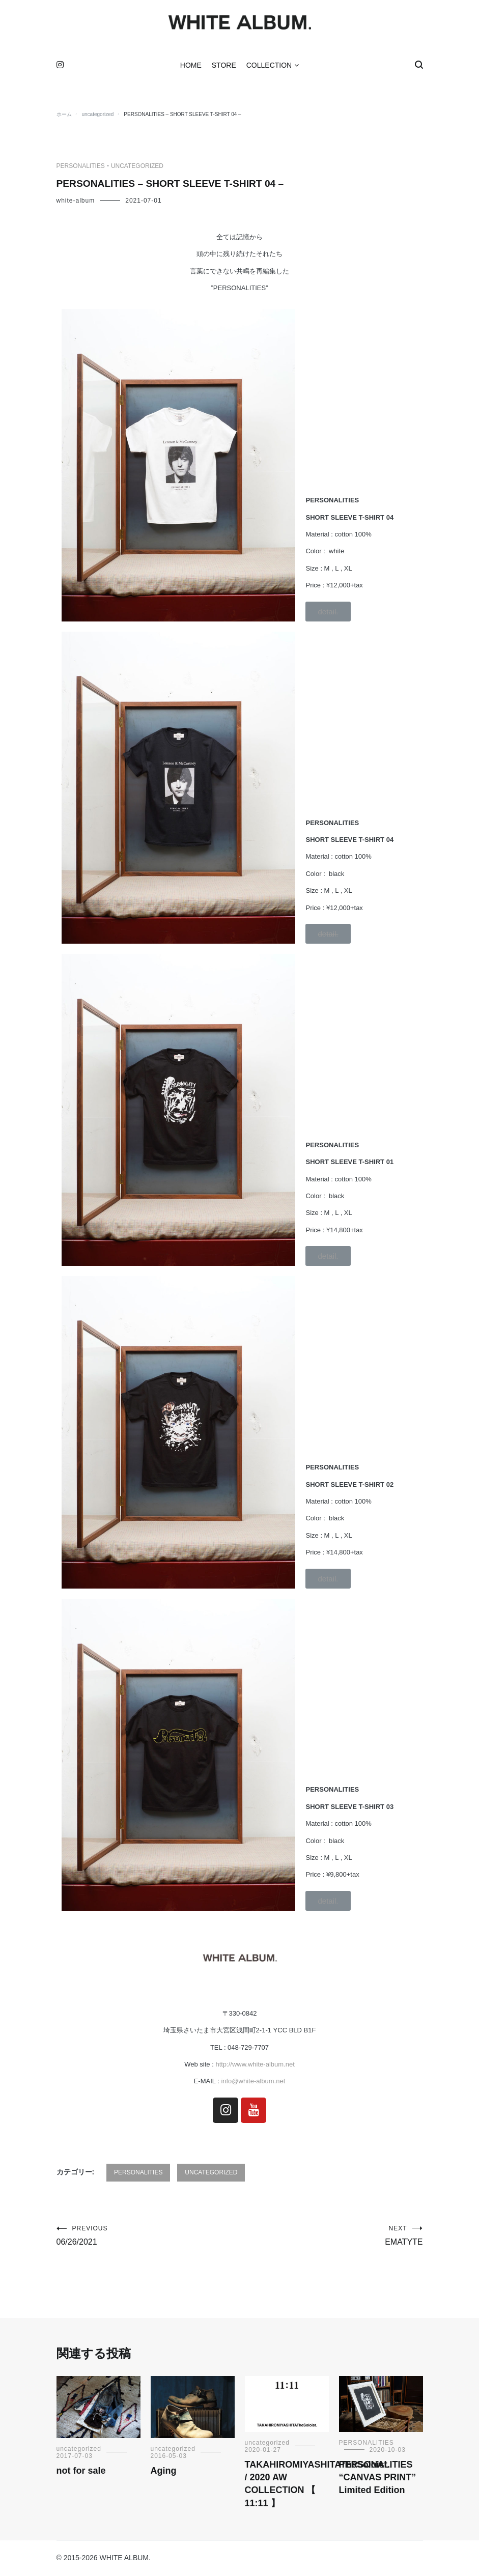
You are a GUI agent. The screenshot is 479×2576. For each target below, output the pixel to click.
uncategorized (137, 168)
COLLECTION (269, 67)
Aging (164, 2473)
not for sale (81, 2473)
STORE (224, 67)
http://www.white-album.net (254, 2066)
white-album (76, 202)
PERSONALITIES (81, 168)
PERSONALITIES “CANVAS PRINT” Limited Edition (377, 2479)
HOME (191, 67)
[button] (327, 613)
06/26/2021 (148, 2237)
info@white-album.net (252, 2083)
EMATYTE (331, 2237)
